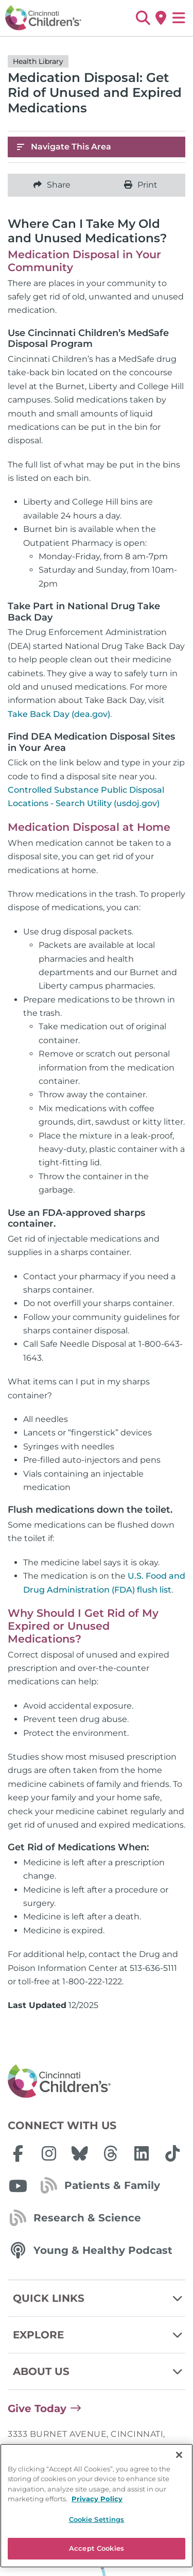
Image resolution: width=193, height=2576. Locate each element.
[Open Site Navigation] (179, 18)
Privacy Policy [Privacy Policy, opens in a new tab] (97, 2547)
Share (52, 185)
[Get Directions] (161, 18)
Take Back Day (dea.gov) (59, 714)
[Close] (179, 2503)
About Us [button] (99, 2371)
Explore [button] (99, 2335)
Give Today (37, 2408)
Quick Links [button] (99, 2298)
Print (140, 185)
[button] (143, 18)
